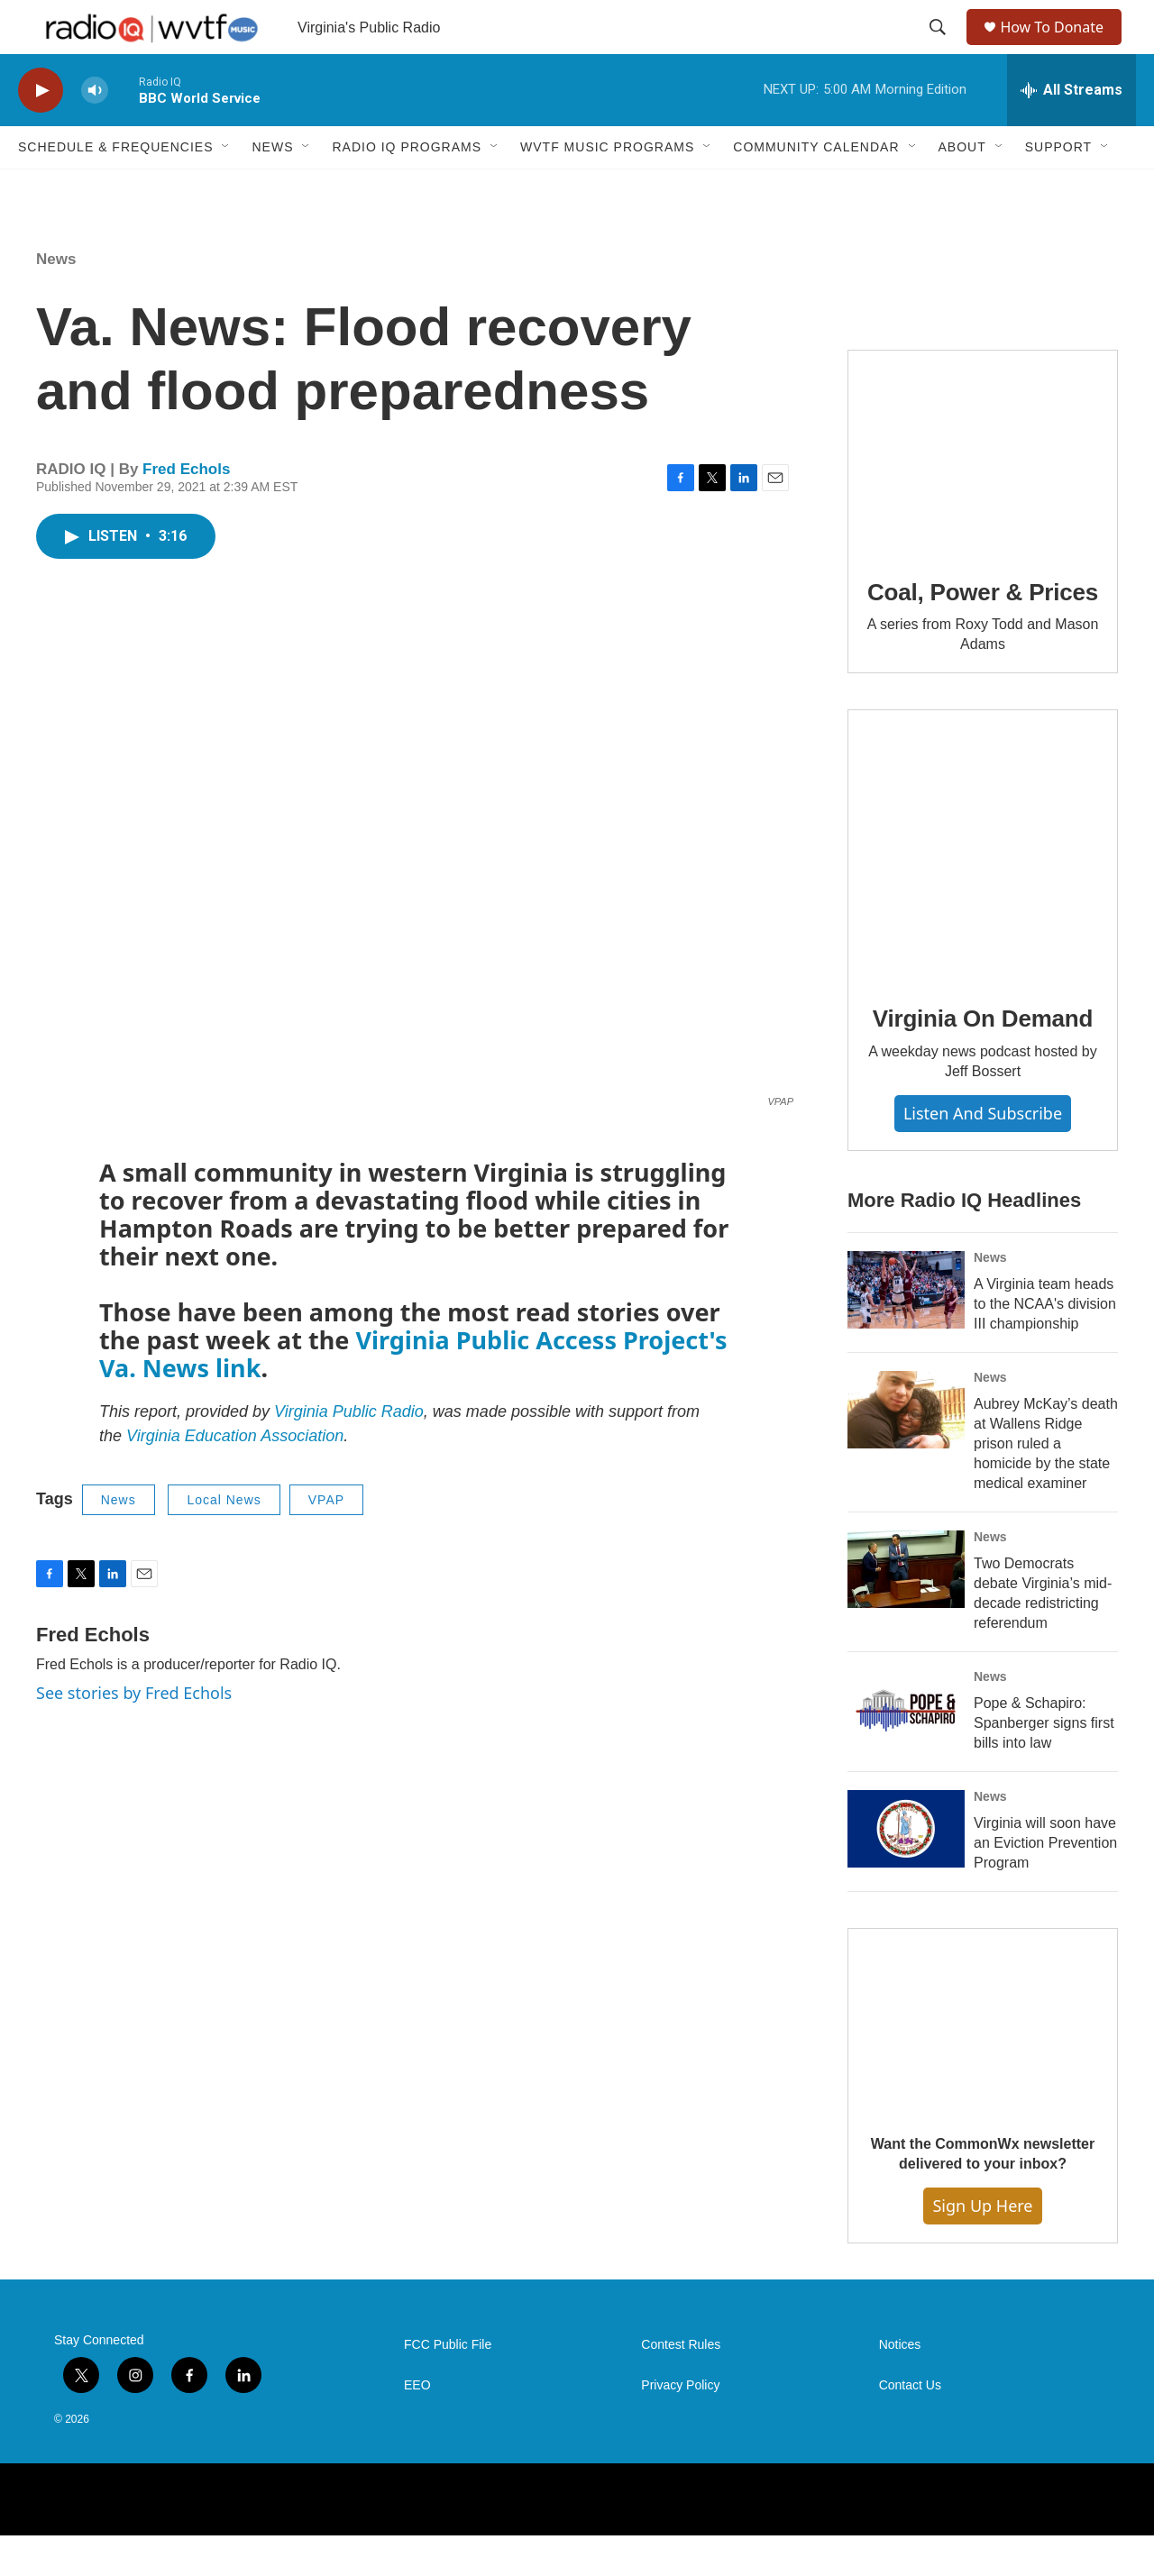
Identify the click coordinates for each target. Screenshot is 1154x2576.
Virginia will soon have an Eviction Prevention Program (1045, 1883)
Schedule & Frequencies (115, 187)
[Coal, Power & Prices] (982, 492)
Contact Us (910, 2426)
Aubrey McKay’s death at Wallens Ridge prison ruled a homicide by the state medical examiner (1046, 1484)
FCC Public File (447, 2385)
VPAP (326, 1540)
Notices (900, 2385)
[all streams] (1071, 131)
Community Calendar (816, 187)
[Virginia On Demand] (982, 885)
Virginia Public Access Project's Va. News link (413, 1394)
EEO (417, 2426)
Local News (224, 1540)
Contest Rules (680, 2385)
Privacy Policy (680, 2426)
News (272, 187)
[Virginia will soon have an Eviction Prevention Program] (906, 1869)
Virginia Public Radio (349, 1452)
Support (1058, 187)
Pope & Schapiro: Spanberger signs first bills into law (1044, 1763)
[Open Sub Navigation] (226, 187)
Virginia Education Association (234, 1476)
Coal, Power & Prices (982, 632)
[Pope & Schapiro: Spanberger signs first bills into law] (906, 1749)
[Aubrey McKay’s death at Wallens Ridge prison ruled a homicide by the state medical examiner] (906, 1450)
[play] (40, 131)
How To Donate (1060, 47)
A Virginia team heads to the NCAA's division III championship (1045, 1344)
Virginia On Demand (983, 1059)
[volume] (94, 131)
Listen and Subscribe (982, 1154)
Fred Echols (186, 509)
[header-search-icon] (939, 48)
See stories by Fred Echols (134, 1733)
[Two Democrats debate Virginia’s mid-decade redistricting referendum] (906, 1610)
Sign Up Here (982, 2246)
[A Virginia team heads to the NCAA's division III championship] (906, 1330)
